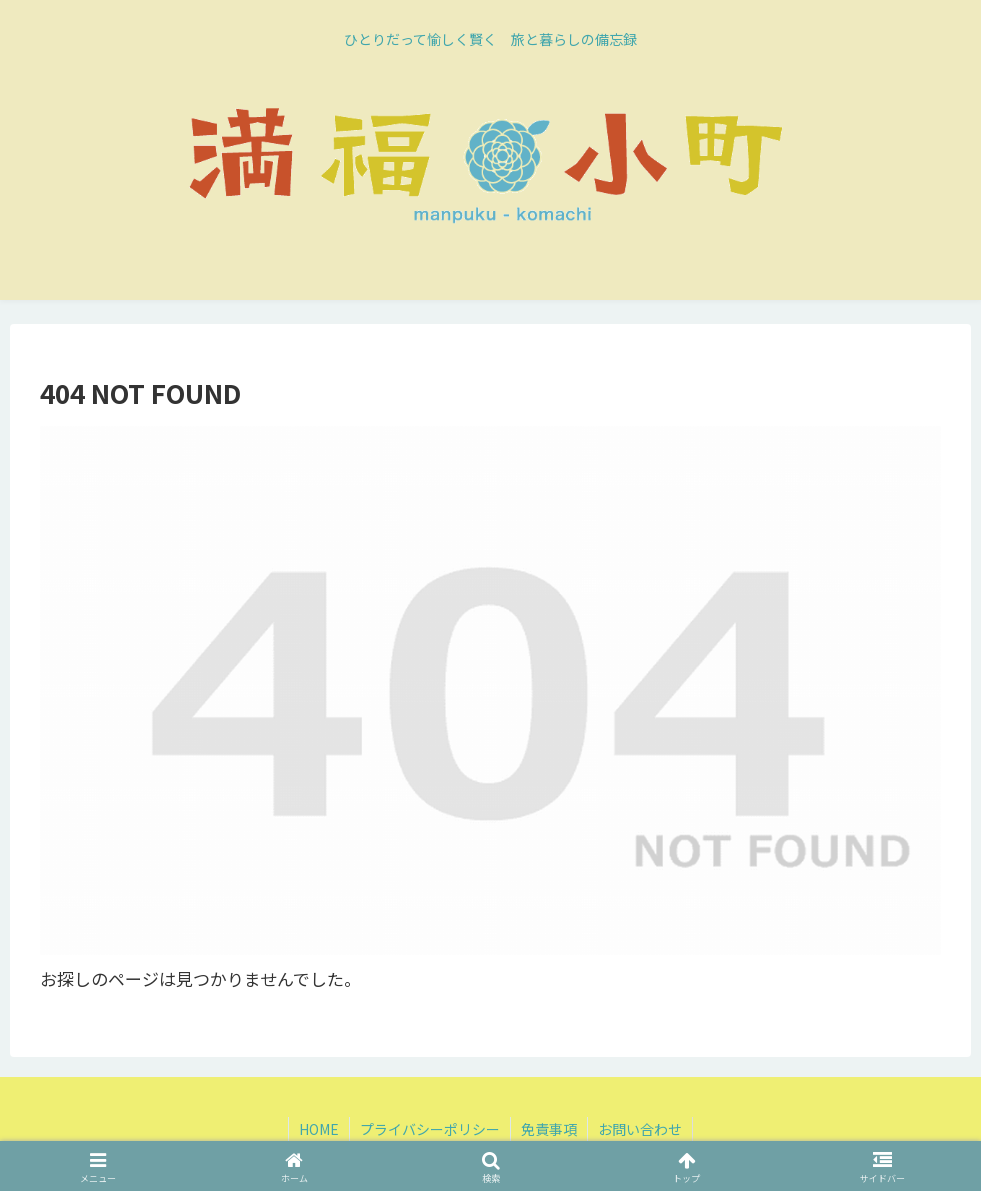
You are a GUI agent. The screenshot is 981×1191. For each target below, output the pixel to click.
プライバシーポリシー (430, 1129)
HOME (319, 1129)
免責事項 (549, 1129)
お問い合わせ (640, 1129)
